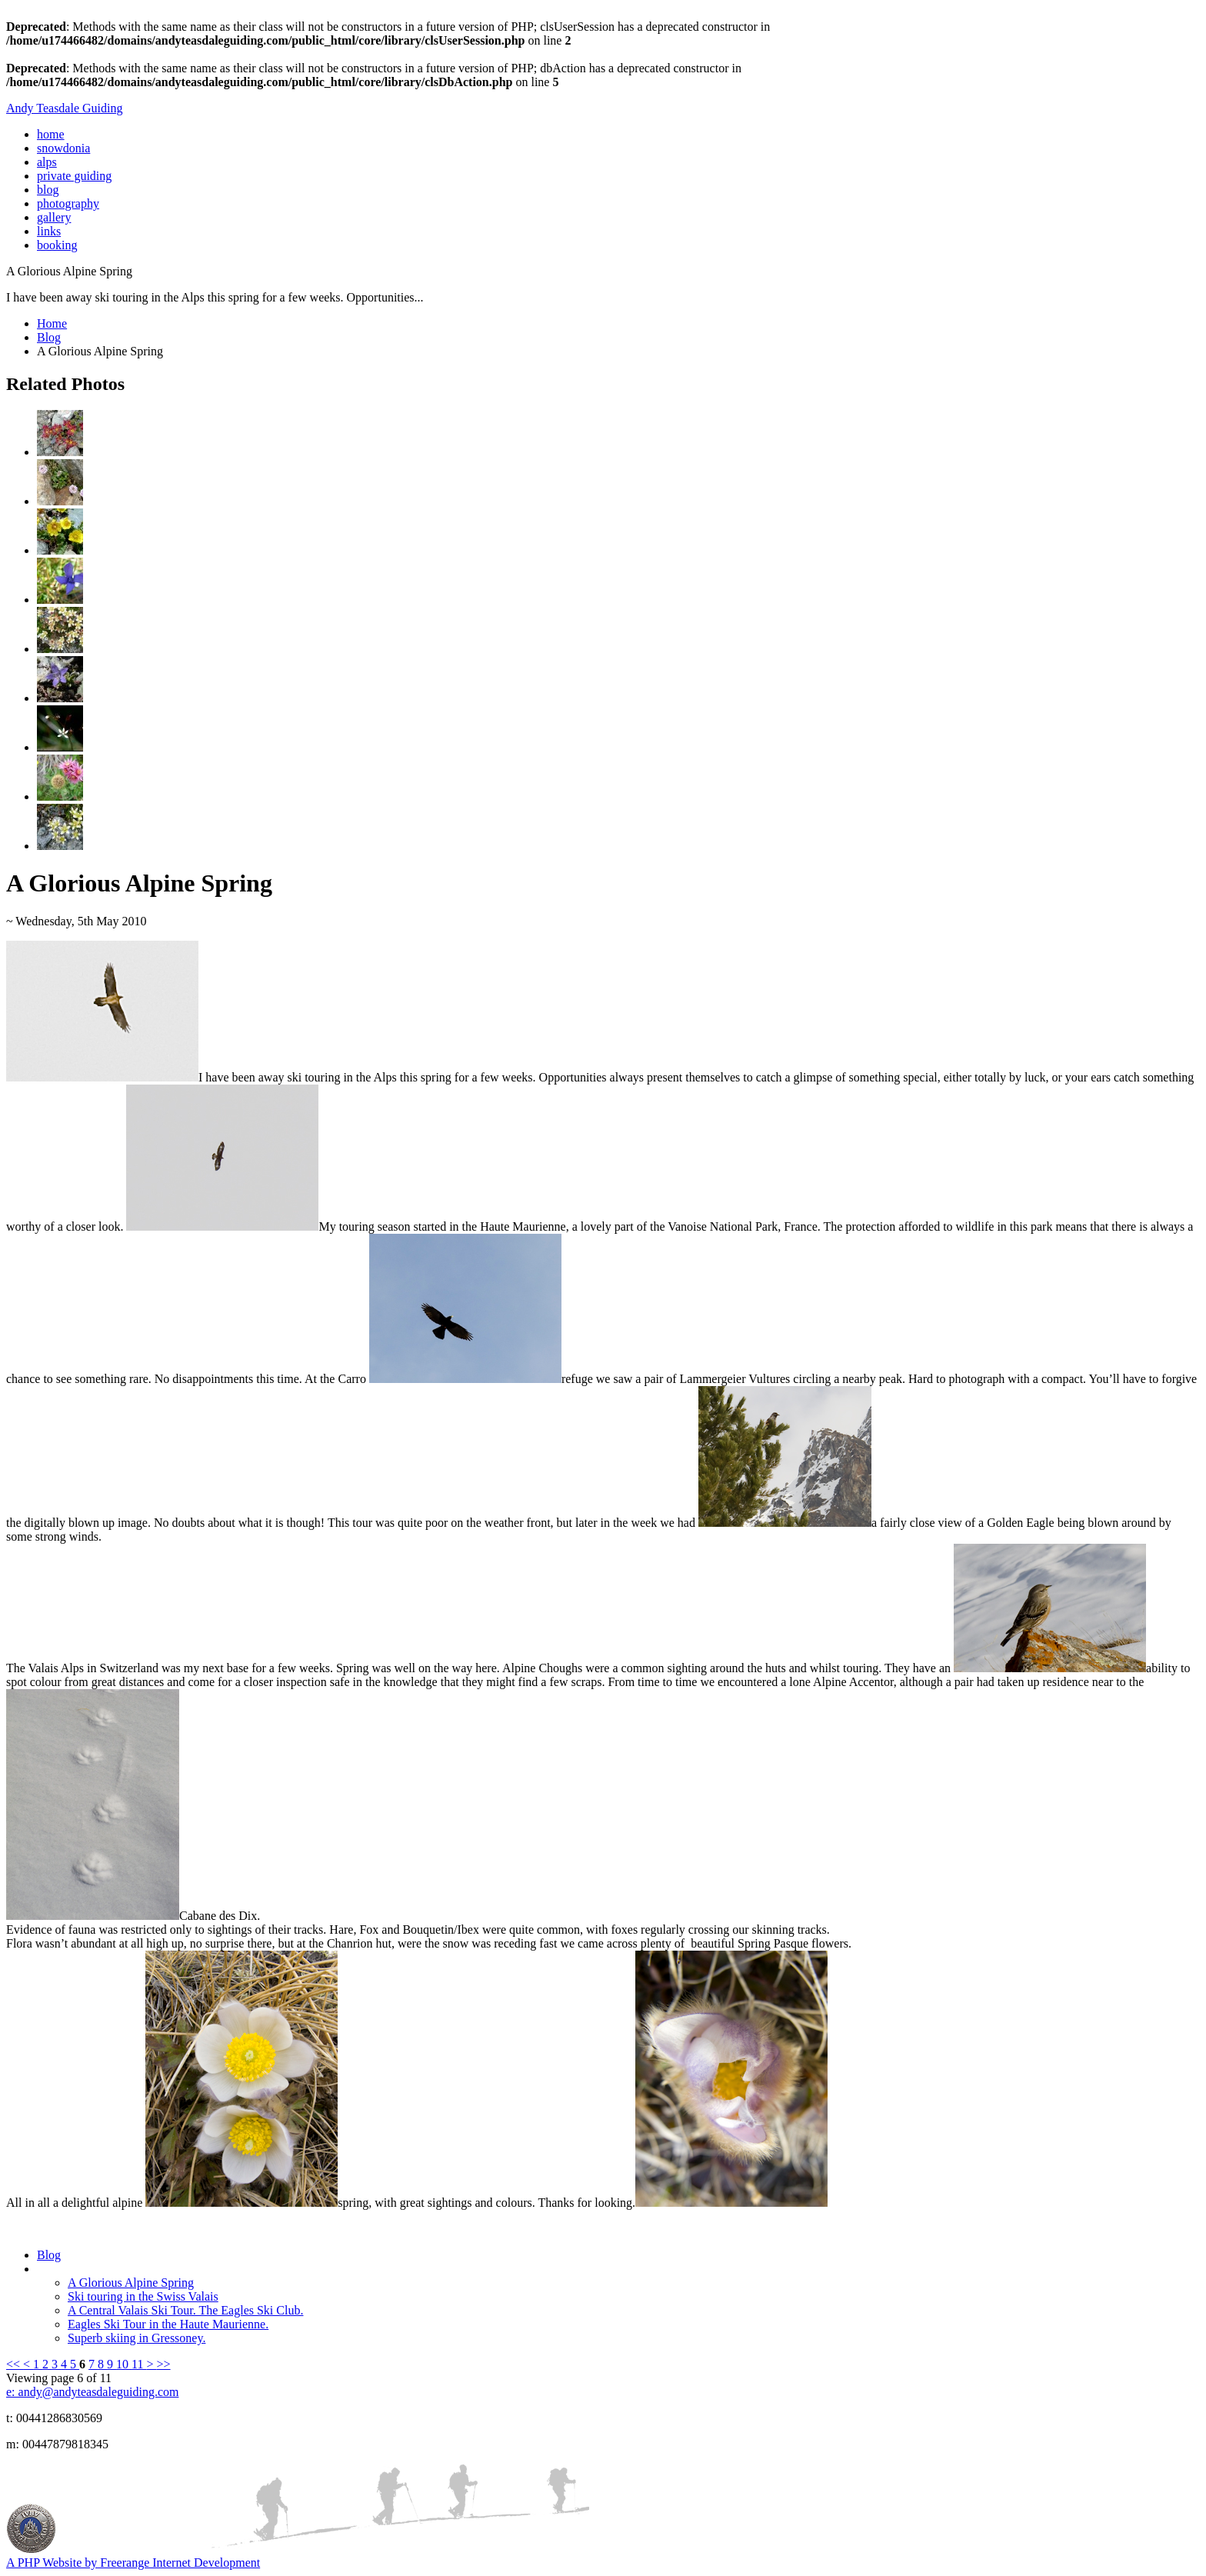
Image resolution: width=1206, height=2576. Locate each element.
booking (57, 245)
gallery (54, 217)
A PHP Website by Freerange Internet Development (133, 2562)
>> (164, 2364)
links (49, 231)
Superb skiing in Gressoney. (136, 2337)
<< (14, 2364)
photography (68, 203)
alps (47, 161)
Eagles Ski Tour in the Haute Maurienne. (168, 2324)
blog (47, 189)
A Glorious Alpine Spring (131, 2282)
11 (139, 2364)
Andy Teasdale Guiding (64, 108)
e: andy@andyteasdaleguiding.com (92, 2391)
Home (52, 323)
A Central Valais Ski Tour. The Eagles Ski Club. (185, 2310)
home (51, 134)
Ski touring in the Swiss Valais (143, 2296)
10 (124, 2364)
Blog (49, 337)
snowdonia (63, 148)
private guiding (74, 175)
